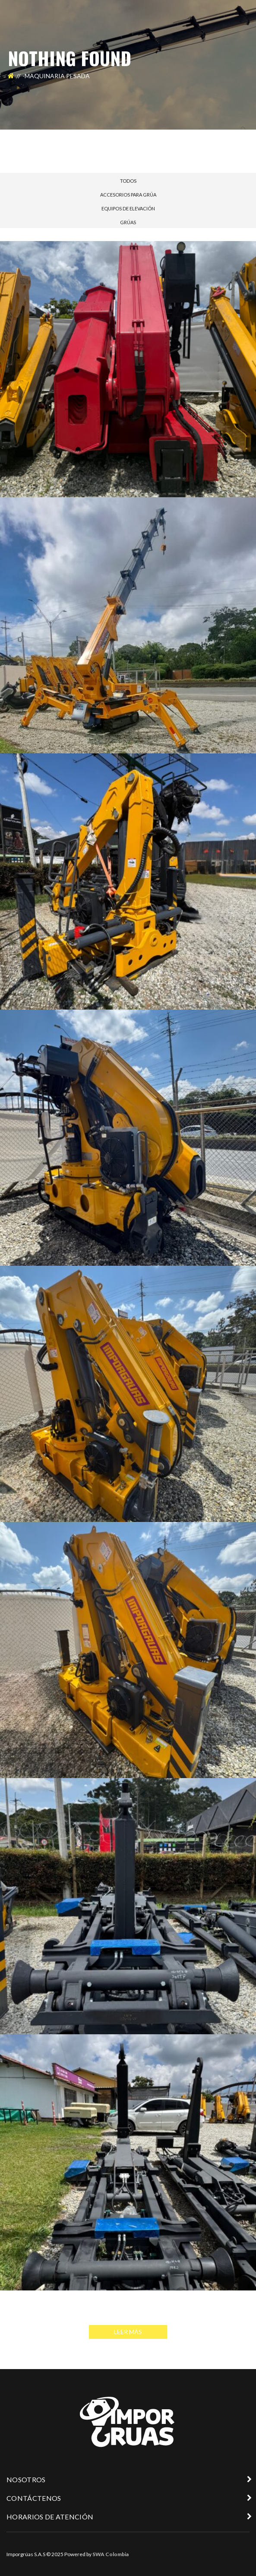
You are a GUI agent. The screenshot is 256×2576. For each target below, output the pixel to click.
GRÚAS (128, 222)
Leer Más (128, 2331)
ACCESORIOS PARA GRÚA (128, 194)
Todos (128, 181)
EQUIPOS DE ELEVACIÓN (128, 208)
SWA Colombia (110, 2554)
